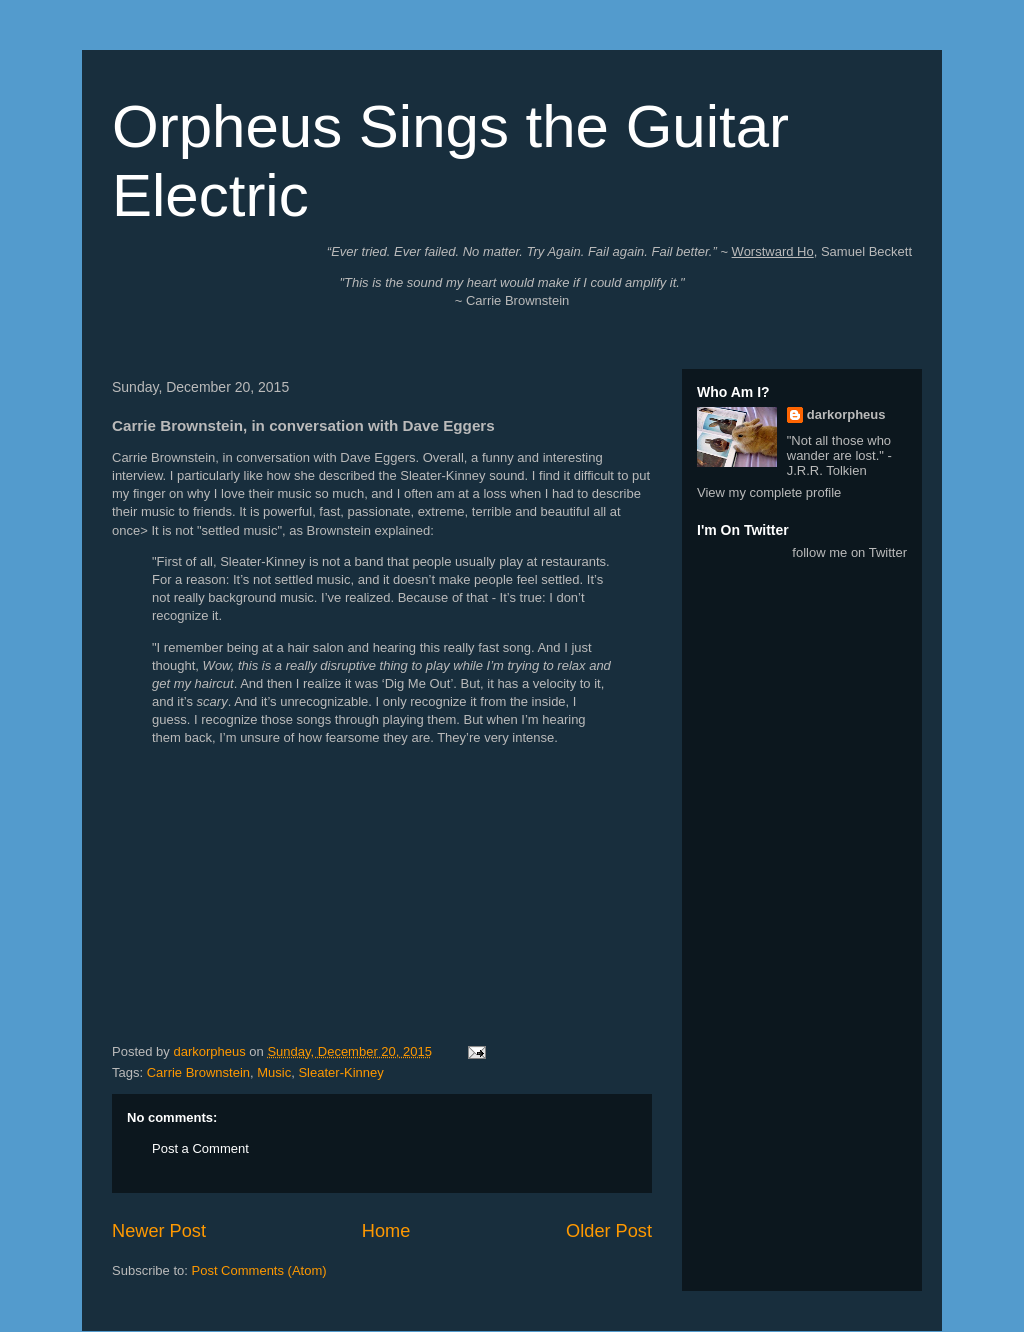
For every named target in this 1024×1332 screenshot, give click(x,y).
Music (274, 1072)
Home (386, 1231)
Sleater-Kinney (340, 1072)
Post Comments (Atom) (259, 1270)
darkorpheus (846, 414)
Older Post (609, 1231)
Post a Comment (200, 1148)
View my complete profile (769, 492)
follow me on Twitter (849, 552)
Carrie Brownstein (198, 1072)
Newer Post (159, 1231)
